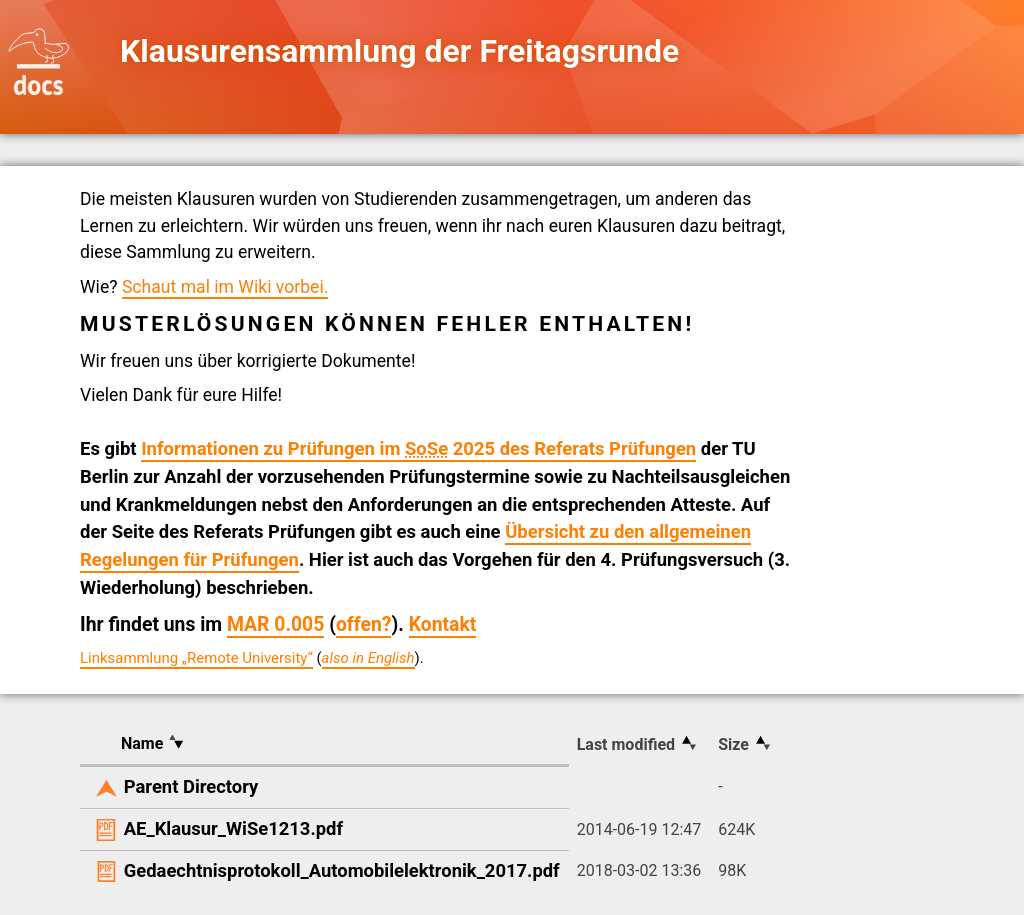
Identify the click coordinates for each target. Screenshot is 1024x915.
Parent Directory (191, 786)
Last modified (626, 744)
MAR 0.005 (275, 624)
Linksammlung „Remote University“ (196, 658)
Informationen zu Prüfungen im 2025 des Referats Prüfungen (418, 449)
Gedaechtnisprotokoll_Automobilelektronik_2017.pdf (342, 870)
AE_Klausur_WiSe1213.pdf (233, 828)
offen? (364, 624)
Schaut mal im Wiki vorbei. (225, 287)
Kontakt (443, 624)
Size (733, 744)
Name (142, 743)
